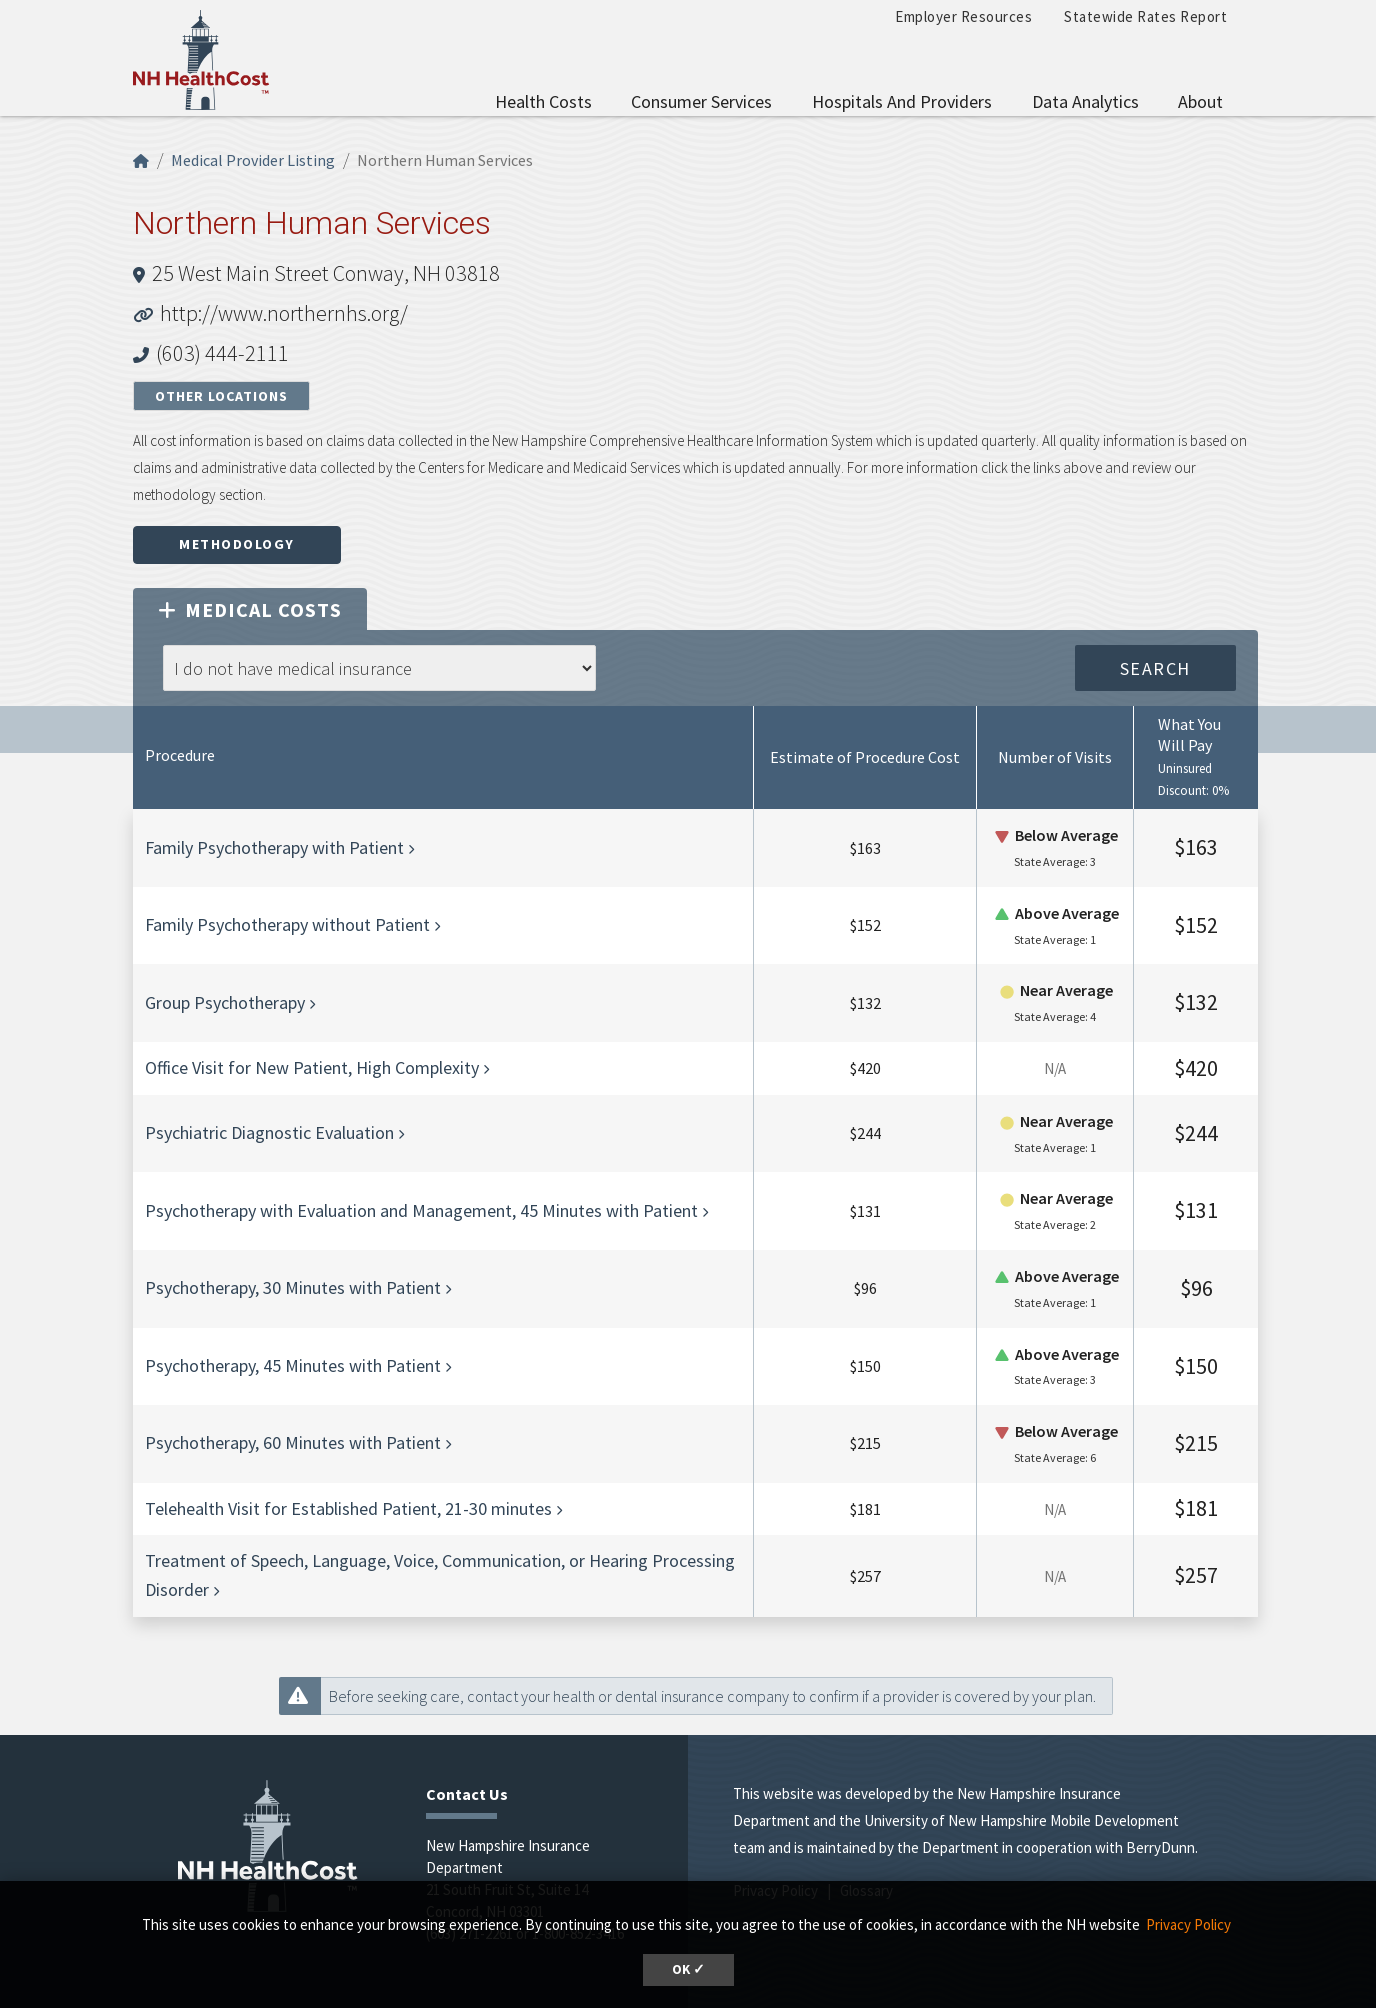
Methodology (237, 544)
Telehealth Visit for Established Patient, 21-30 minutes (348, 1508)
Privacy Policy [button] (1188, 1924)
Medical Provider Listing (253, 160)
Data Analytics (1085, 101)
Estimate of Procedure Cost (865, 757)
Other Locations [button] (221, 396)
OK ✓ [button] (688, 1969)
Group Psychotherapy (225, 1002)
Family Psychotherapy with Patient (274, 847)
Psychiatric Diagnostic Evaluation (269, 1132)
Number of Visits (1055, 757)
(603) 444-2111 (222, 353)
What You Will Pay (1189, 734)
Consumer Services (701, 101)
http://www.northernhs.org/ (284, 313)
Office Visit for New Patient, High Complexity (312, 1067)
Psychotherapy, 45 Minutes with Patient (293, 1365)
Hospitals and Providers (902, 101)
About (1200, 101)
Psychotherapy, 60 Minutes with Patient (293, 1442)
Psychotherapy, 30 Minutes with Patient (293, 1287)
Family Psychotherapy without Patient (287, 924)
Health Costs (543, 101)
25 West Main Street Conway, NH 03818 (326, 273)
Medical (250, 609)
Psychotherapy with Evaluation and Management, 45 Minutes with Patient (421, 1210)
